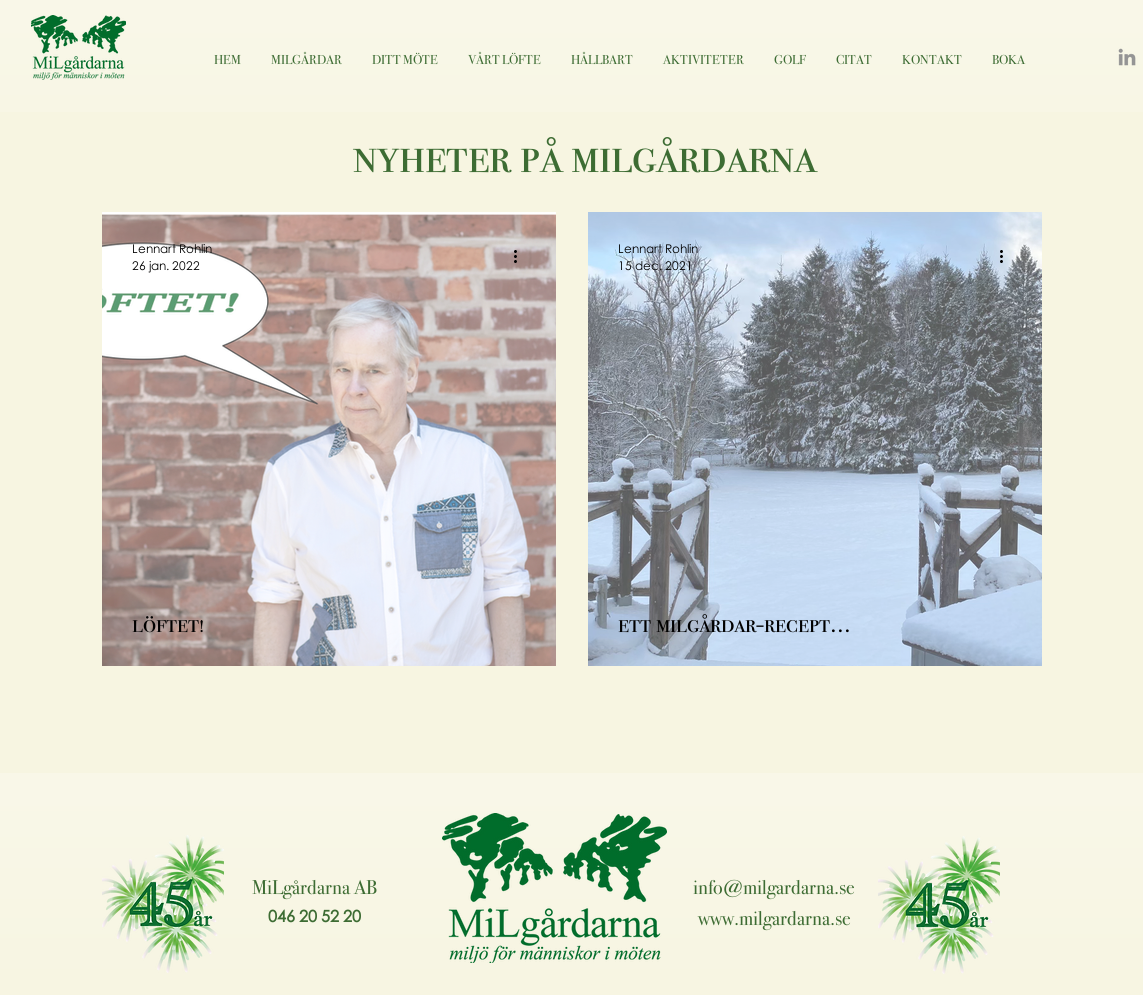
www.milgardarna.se (774, 918)
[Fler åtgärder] (523, 256)
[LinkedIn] (1127, 57)
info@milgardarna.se (774, 887)
